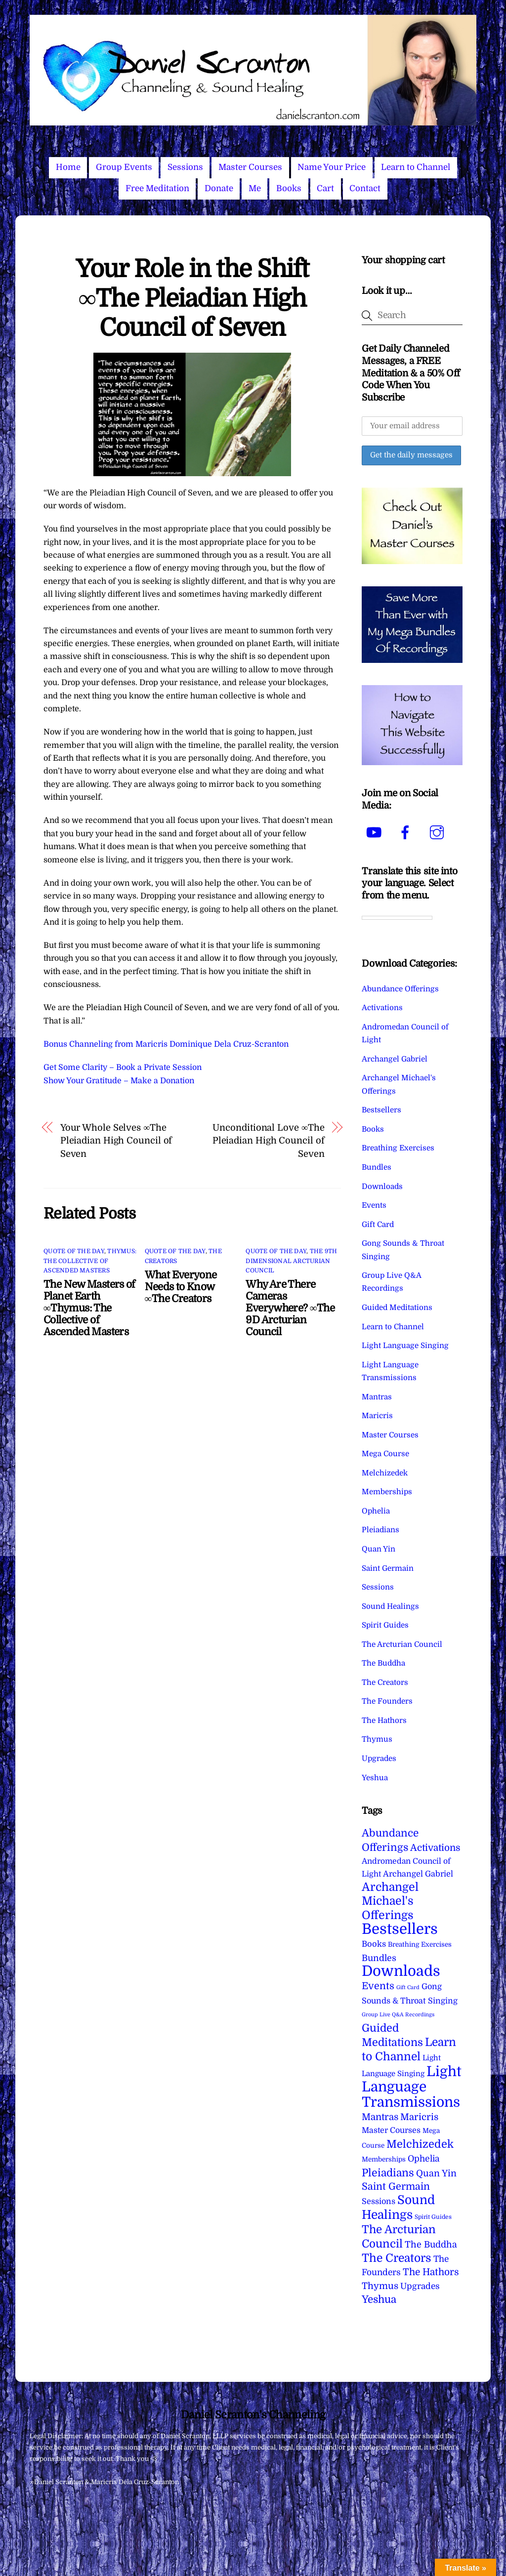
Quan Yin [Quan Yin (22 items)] (436, 2173)
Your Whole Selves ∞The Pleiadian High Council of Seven (116, 1140)
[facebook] (407, 832)
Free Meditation (157, 188)
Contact (364, 188)
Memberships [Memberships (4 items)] (384, 2159)
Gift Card (378, 1224)
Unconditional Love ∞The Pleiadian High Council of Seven (268, 1140)
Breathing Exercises (398, 1148)
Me (255, 188)
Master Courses (250, 167)
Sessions (185, 167)
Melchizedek (385, 1473)
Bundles (376, 1167)
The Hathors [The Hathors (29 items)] (431, 2272)
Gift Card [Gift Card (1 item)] (408, 1987)
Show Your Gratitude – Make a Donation (118, 1080)
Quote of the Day (73, 1251)
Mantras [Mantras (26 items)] (380, 2117)
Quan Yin (378, 1549)
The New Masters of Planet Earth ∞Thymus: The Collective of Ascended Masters (89, 1308)
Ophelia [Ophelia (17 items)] (423, 2159)
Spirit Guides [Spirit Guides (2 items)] (433, 2216)
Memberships (387, 1491)
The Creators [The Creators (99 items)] (396, 2257)
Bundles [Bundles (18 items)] (379, 1958)
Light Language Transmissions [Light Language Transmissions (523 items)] (412, 2087)
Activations (382, 1007)
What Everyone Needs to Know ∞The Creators (181, 1287)
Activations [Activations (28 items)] (435, 1847)
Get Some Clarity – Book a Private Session (122, 1067)
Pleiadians (380, 1529)
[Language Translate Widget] (397, 918)
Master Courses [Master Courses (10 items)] (391, 2130)
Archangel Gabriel (394, 1059)
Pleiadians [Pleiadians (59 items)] (388, 2173)
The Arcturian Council (402, 1644)
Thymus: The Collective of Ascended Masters (89, 1260)
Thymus (377, 1739)
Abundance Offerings (400, 988)
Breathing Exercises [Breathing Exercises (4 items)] (420, 1944)
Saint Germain (388, 1568)
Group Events (124, 167)
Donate (219, 188)
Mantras (377, 1396)
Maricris (377, 1415)
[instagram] (438, 832)
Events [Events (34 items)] (378, 1986)
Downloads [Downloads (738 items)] (401, 1971)
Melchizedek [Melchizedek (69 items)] (420, 2144)
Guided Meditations (397, 1307)
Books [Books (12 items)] (374, 1944)
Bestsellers (381, 1109)
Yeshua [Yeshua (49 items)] (379, 2299)
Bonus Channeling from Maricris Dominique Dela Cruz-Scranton (166, 1044)
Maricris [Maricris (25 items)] (419, 2117)
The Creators (385, 1682)
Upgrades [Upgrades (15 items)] (420, 2286)
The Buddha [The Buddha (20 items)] (431, 2244)
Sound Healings (390, 1606)
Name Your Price (331, 167)
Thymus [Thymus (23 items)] (380, 2286)
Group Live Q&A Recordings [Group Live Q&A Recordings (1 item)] (398, 2014)
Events (374, 1205)
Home (68, 167)
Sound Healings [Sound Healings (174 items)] (398, 2207)
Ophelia (376, 1511)
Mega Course (385, 1453)
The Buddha (383, 1663)
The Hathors (384, 1720)
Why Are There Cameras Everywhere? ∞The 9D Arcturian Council (290, 1308)
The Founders (387, 1701)
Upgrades (379, 1758)
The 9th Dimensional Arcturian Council (291, 1260)
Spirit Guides (385, 1625)
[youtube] (375, 832)
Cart (325, 188)
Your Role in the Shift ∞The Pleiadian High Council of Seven (192, 298)
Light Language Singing (405, 1345)
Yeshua (375, 1777)
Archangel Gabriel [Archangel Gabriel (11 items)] (418, 1874)
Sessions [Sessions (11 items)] (378, 2201)
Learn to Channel (415, 167)
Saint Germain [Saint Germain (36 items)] (396, 2186)
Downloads (382, 1186)
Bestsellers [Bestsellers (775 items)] (400, 1929)
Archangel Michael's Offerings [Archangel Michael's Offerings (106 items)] (390, 1901)
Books (288, 188)
